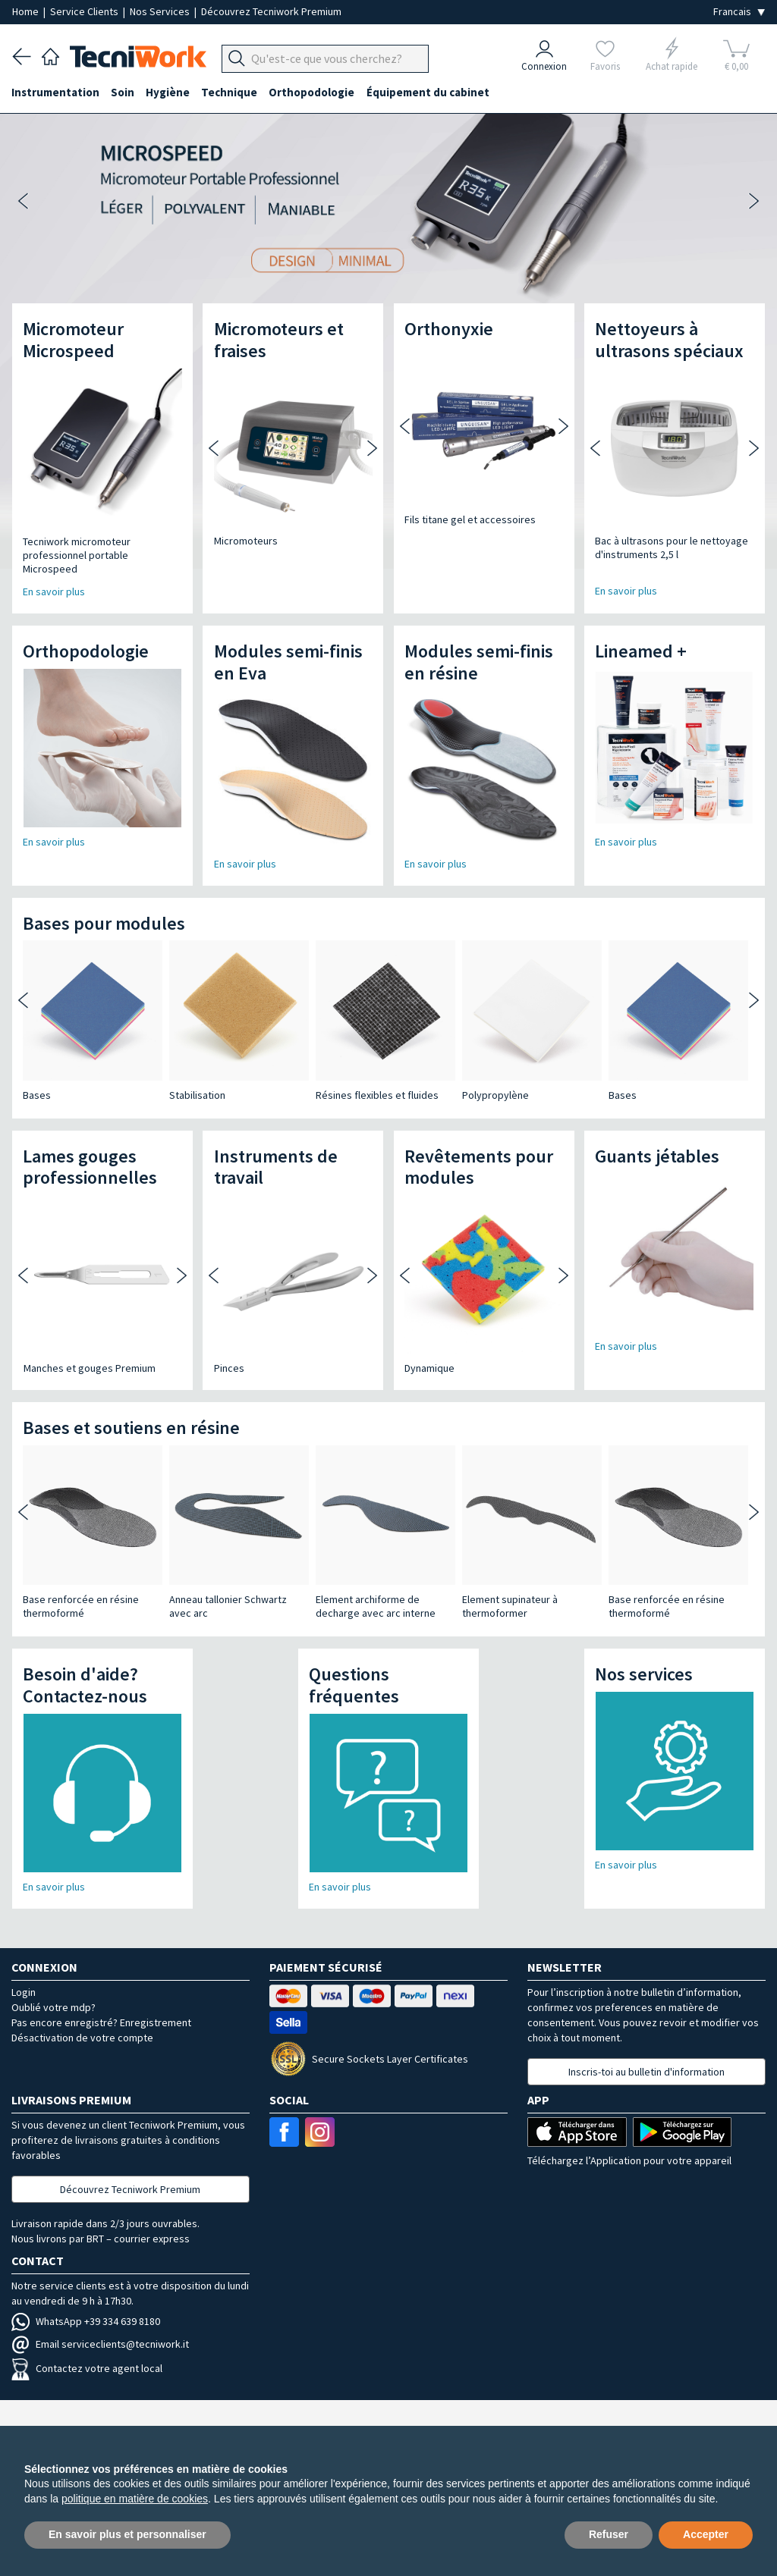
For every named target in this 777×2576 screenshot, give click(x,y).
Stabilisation (197, 1095)
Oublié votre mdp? (53, 2007)
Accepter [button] (705, 2534)
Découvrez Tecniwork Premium (271, 11)
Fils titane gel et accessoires (470, 519)
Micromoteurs (246, 541)
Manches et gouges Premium (90, 1368)
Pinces (229, 1368)
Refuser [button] (608, 2534)
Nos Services (161, 11)
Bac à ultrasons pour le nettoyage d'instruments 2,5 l (671, 547)
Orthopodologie (315, 92)
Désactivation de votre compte (82, 2037)
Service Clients (85, 11)
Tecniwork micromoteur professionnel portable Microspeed (77, 555)
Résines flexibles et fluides (377, 1095)
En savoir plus (626, 591)
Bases (37, 1095)
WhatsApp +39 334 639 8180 (85, 2321)
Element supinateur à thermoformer (510, 1606)
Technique (232, 92)
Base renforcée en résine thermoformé (81, 1606)
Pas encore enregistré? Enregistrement (101, 2022)
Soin (124, 92)
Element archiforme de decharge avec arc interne (376, 1606)
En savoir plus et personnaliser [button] (127, 2534)
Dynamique (429, 1368)
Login (23, 1992)
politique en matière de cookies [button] (134, 2499)
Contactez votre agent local (86, 2368)
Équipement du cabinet (431, 92)
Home (26, 11)
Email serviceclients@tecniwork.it (100, 2344)
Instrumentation (56, 92)
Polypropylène (495, 1095)
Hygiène (170, 92)
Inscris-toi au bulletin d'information (646, 2072)
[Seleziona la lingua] (739, 11)
